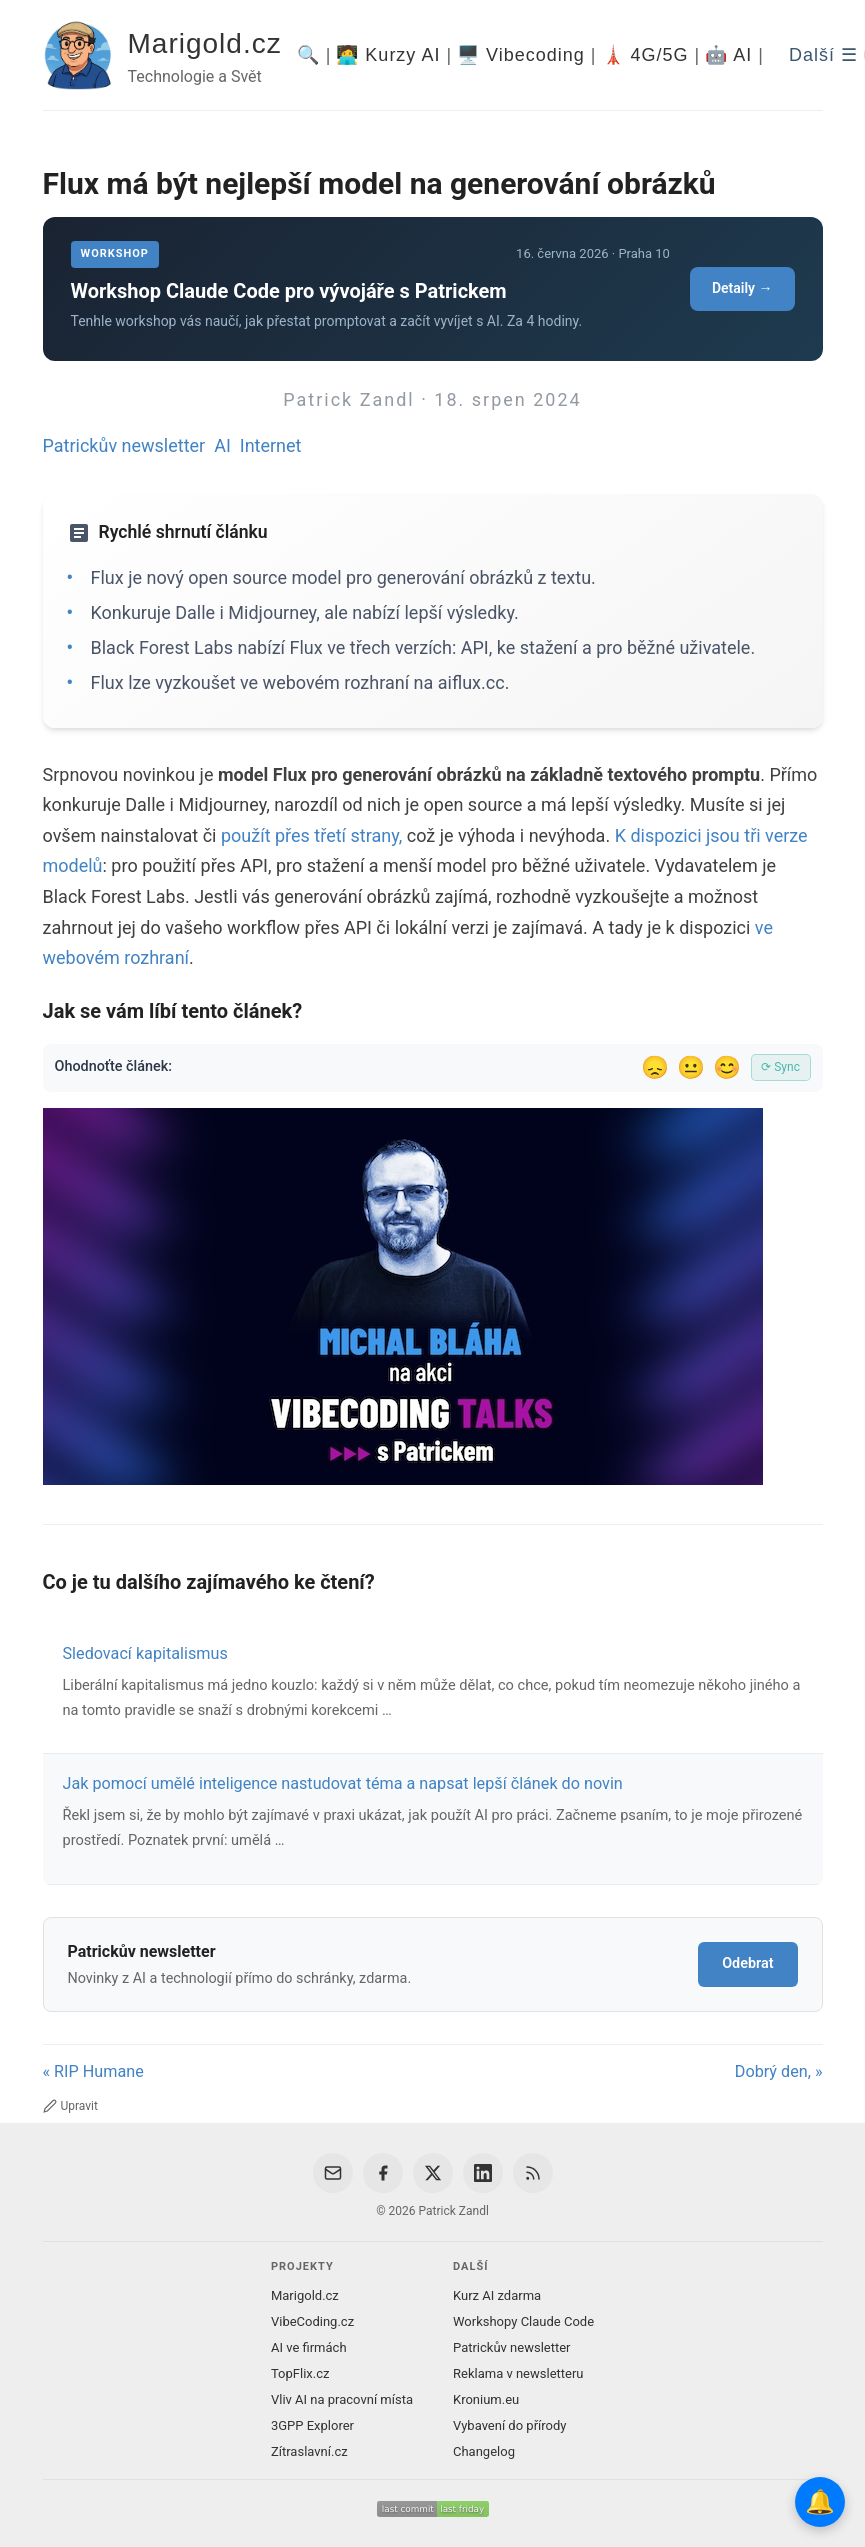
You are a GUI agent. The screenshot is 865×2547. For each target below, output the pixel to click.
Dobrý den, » (779, 2071)
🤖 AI (728, 55)
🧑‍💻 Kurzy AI (388, 55)
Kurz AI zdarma (497, 2295)
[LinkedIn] (483, 2173)
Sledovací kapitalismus (145, 1653)
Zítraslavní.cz (309, 2451)
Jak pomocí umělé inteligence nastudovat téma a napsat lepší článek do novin (343, 1783)
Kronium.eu (486, 2399)
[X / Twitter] (433, 2173)
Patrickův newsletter (124, 445)
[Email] (333, 2173)
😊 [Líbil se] (727, 1067)
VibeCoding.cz (312, 2321)
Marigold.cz (205, 43)
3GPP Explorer (312, 2425)
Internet (271, 445)
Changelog (484, 2451)
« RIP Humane (93, 2071)
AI (222, 445)
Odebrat (747, 1963)
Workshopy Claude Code (523, 2321)
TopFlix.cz (300, 2373)
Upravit (70, 2106)
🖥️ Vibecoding (521, 55)
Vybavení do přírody (509, 2425)
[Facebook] (383, 2173)
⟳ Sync (780, 1067)
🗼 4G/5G (645, 55)
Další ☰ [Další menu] (823, 55)
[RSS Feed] (533, 2173)
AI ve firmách (309, 2347)
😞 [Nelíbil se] (655, 1067)
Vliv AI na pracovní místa (342, 2399)
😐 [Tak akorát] (691, 1067)
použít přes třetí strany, (311, 835)
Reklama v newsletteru (518, 2373)
